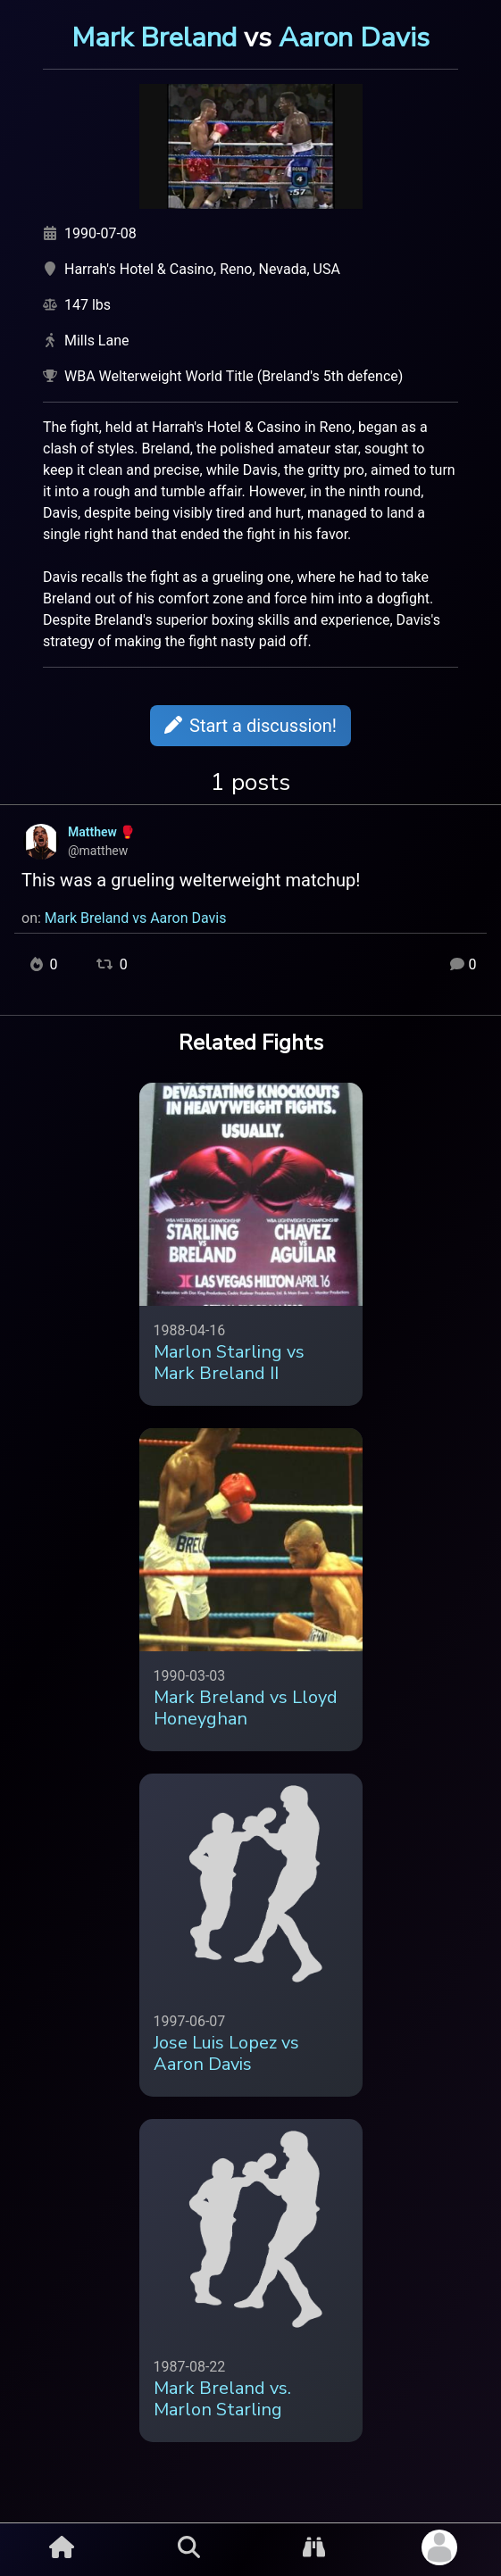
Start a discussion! (250, 725)
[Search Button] (188, 2547)
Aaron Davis (354, 37)
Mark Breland (154, 37)
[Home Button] (61, 2547)
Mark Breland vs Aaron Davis (136, 918)
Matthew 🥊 (101, 832)
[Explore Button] (313, 2547)
